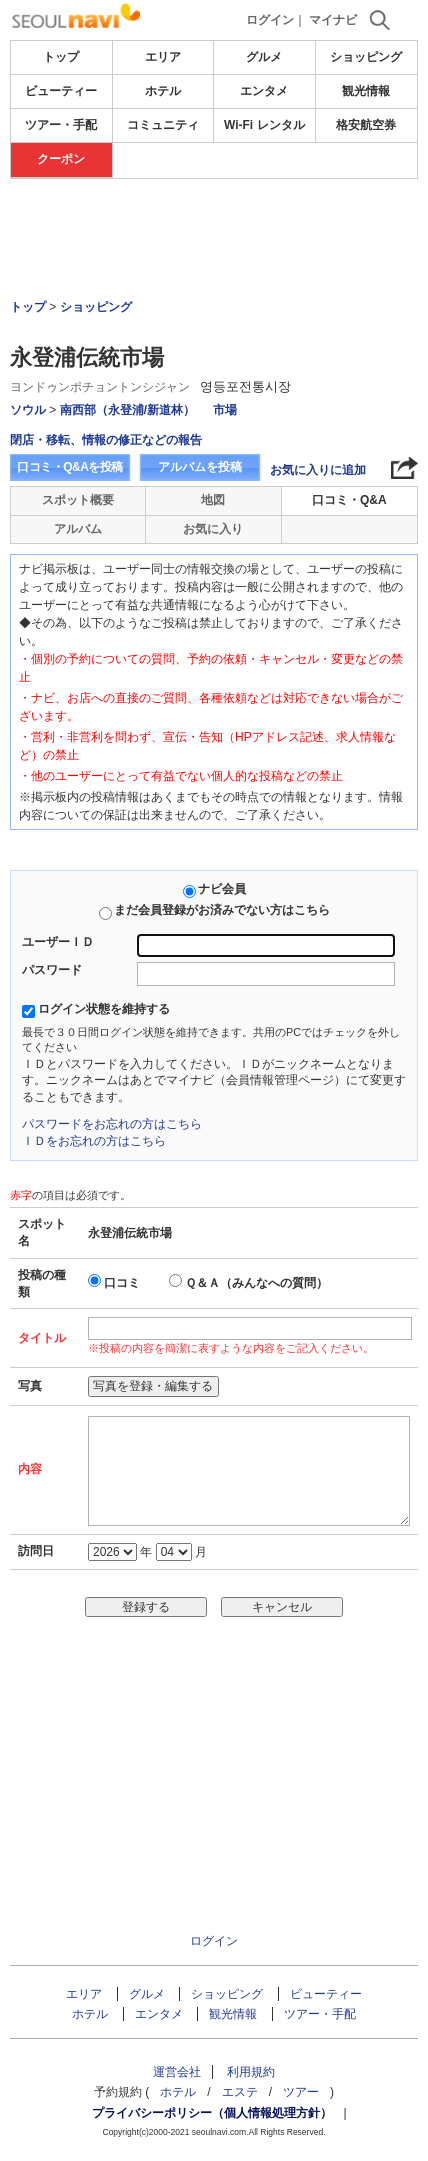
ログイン (270, 20)
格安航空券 (366, 125)
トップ (61, 57)
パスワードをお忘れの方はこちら (112, 1124)
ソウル (28, 410)
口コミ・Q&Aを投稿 (70, 467)
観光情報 (366, 91)
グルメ (264, 57)
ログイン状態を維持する (104, 1009)
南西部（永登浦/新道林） (127, 410)
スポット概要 (78, 500)
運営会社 (177, 2072)
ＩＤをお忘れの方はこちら (94, 1141)
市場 (225, 410)
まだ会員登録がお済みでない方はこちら (222, 910)
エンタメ (264, 91)
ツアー (301, 2092)
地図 (213, 500)
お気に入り (213, 529)
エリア (163, 57)
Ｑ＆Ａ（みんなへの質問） (256, 1283)
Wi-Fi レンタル (264, 125)
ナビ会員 (222, 889)
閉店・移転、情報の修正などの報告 (106, 440)
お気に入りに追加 (318, 470)
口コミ (122, 1283)
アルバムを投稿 (200, 467)
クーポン (61, 159)
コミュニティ (163, 125)
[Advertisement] (214, 239)
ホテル (163, 91)
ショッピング (366, 57)
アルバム (78, 529)
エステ (240, 2092)
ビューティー (61, 91)
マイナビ (333, 20)
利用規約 (251, 2072)
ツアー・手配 (61, 125)
